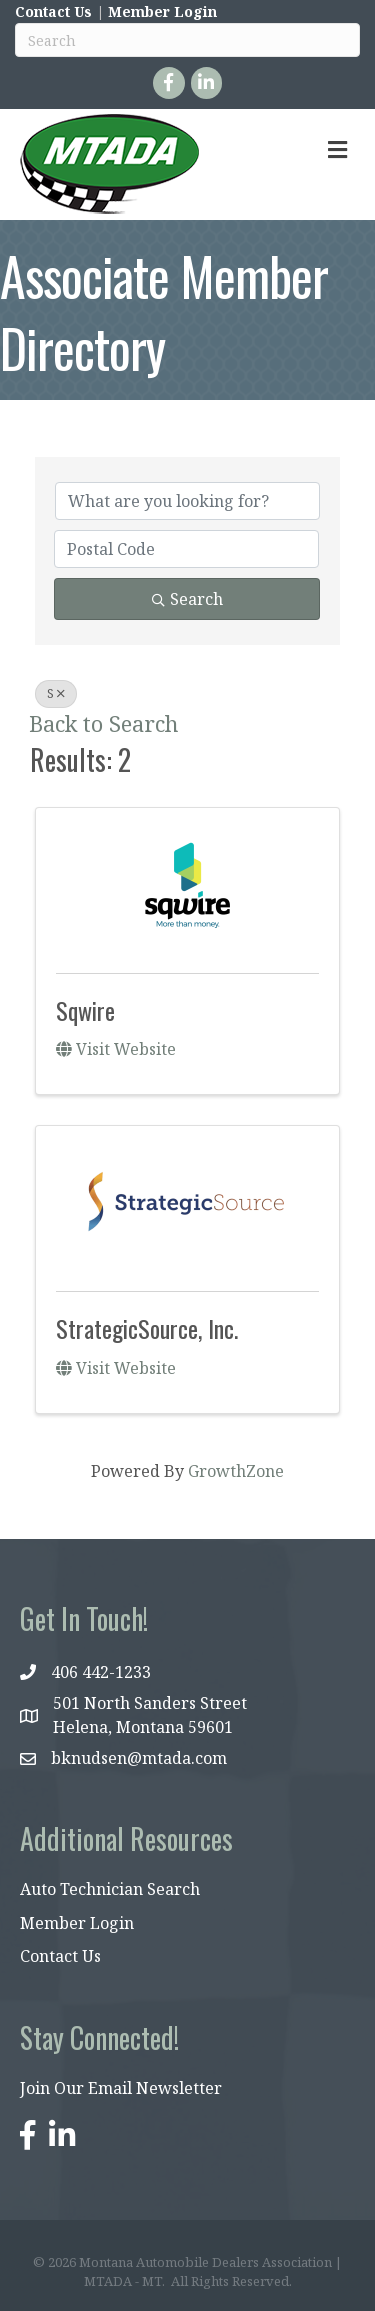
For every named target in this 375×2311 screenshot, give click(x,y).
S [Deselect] (56, 693)
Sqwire (85, 1010)
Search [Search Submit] (187, 599)
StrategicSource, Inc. (147, 1328)
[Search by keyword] (187, 501)
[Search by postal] (186, 549)
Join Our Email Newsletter (121, 2088)
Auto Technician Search (110, 1889)
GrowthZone (236, 1471)
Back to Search (103, 723)
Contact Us (53, 11)
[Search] (187, 40)
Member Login (162, 11)
